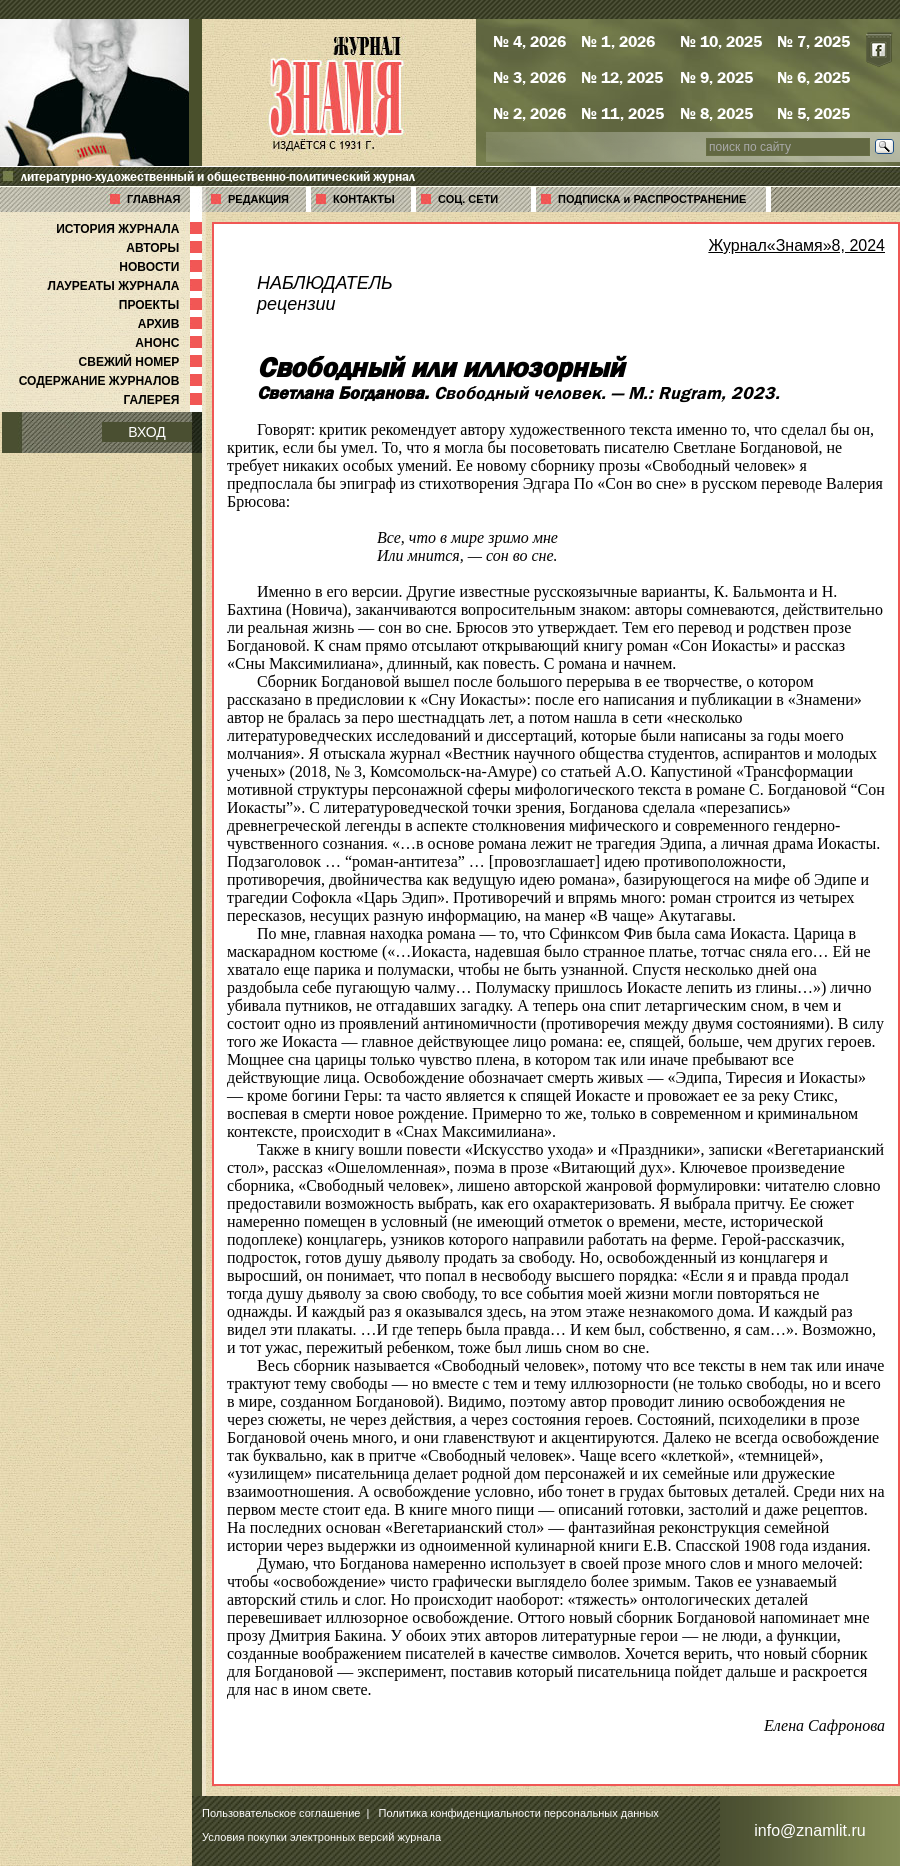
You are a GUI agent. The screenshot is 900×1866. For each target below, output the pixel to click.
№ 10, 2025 (721, 41)
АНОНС (170, 343)
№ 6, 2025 (813, 77)
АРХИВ (172, 324)
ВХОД (147, 432)
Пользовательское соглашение (281, 1813)
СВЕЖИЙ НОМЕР (142, 362)
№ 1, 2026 (618, 41)
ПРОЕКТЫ (162, 305)
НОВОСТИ (162, 267)
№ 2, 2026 (529, 113)
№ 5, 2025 (813, 113)
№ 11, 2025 (622, 113)
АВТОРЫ (166, 248)
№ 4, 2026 (529, 41)
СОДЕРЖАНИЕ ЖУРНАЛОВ (112, 381)
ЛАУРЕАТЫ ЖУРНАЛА (127, 286)
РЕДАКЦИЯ (258, 199)
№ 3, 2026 (529, 77)
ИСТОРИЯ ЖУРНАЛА (131, 229)
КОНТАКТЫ (364, 199)
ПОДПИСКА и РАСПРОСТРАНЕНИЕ (652, 199)
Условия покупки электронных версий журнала (321, 1837)
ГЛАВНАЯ (153, 199)
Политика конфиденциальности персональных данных (519, 1813)
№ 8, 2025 (716, 113)
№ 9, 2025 (716, 77)
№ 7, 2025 (813, 41)
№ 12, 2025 (622, 77)
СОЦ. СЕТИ (468, 199)
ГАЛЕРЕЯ (164, 400)
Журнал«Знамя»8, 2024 (796, 245)
